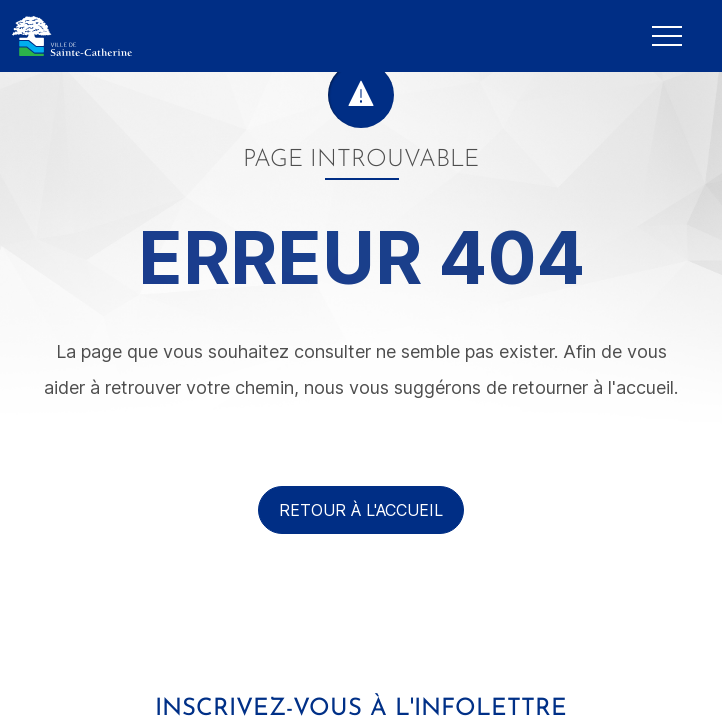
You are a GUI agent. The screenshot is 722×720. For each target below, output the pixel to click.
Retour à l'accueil (361, 510)
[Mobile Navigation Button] (667, 36)
